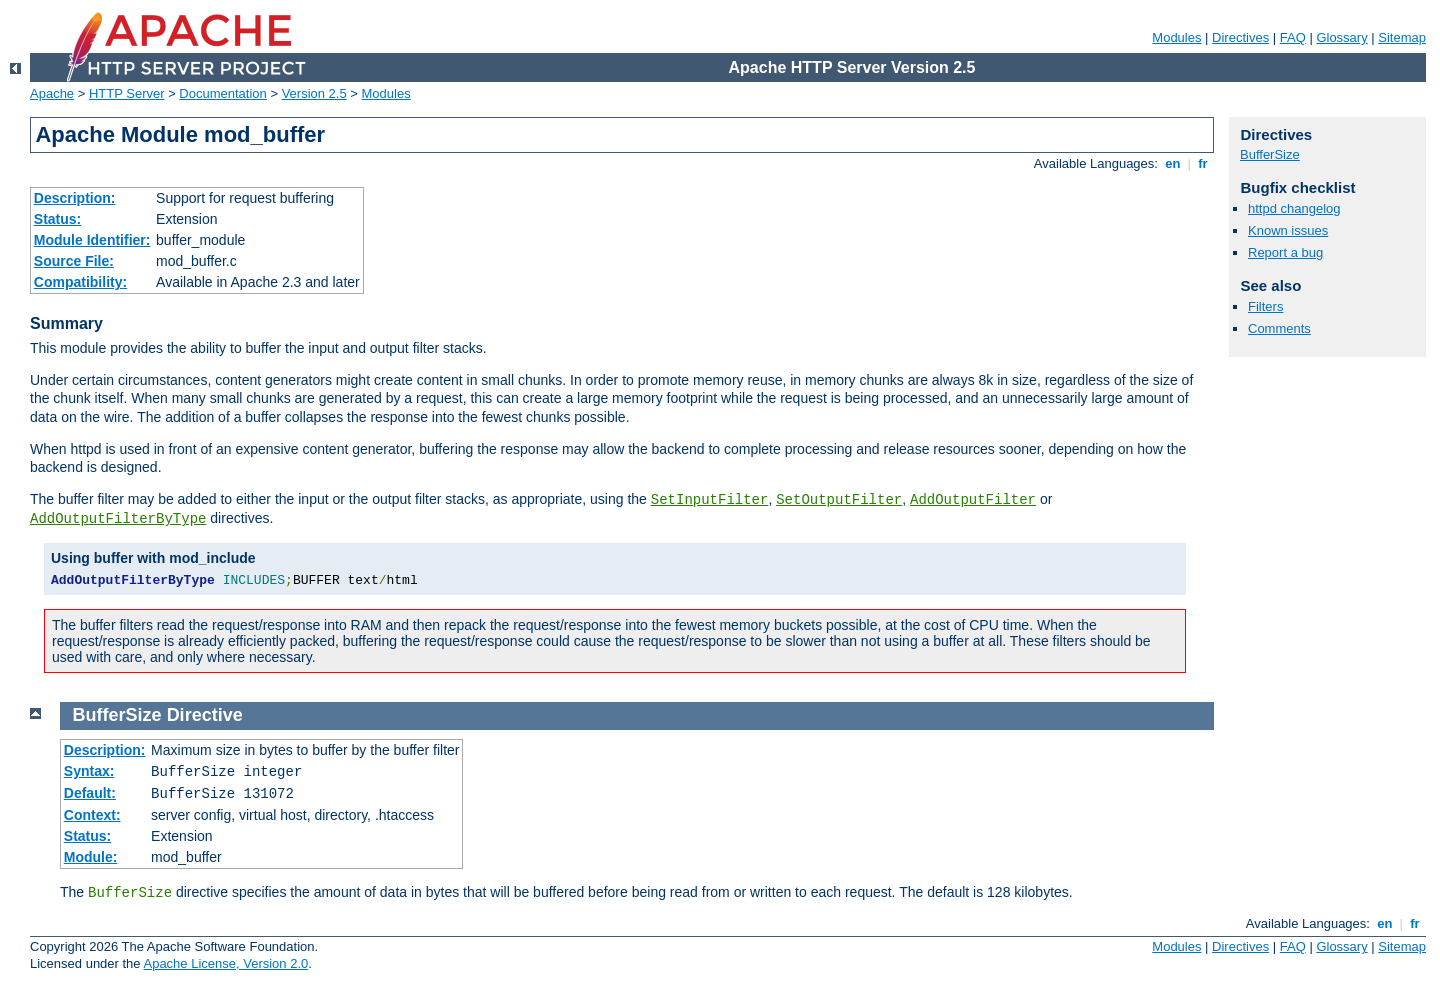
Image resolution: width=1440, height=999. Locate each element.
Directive (205, 715)
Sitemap (1402, 37)
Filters (1265, 306)
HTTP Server (127, 93)
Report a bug (1285, 252)
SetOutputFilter (839, 500)
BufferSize (1270, 154)
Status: (57, 219)
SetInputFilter (710, 500)
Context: (92, 815)
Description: (75, 198)
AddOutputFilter (973, 500)
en (1173, 163)
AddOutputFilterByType (118, 519)
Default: (90, 793)
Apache (52, 93)
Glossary (1341, 37)
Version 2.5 (314, 93)
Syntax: (89, 771)
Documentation (222, 93)
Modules (1176, 37)
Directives (1240, 37)
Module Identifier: (92, 240)
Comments (1279, 328)
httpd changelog (1294, 208)
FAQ (1293, 37)
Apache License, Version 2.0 (225, 963)
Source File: (74, 261)
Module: (91, 857)
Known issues (1288, 230)
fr (1203, 163)
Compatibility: (80, 282)
